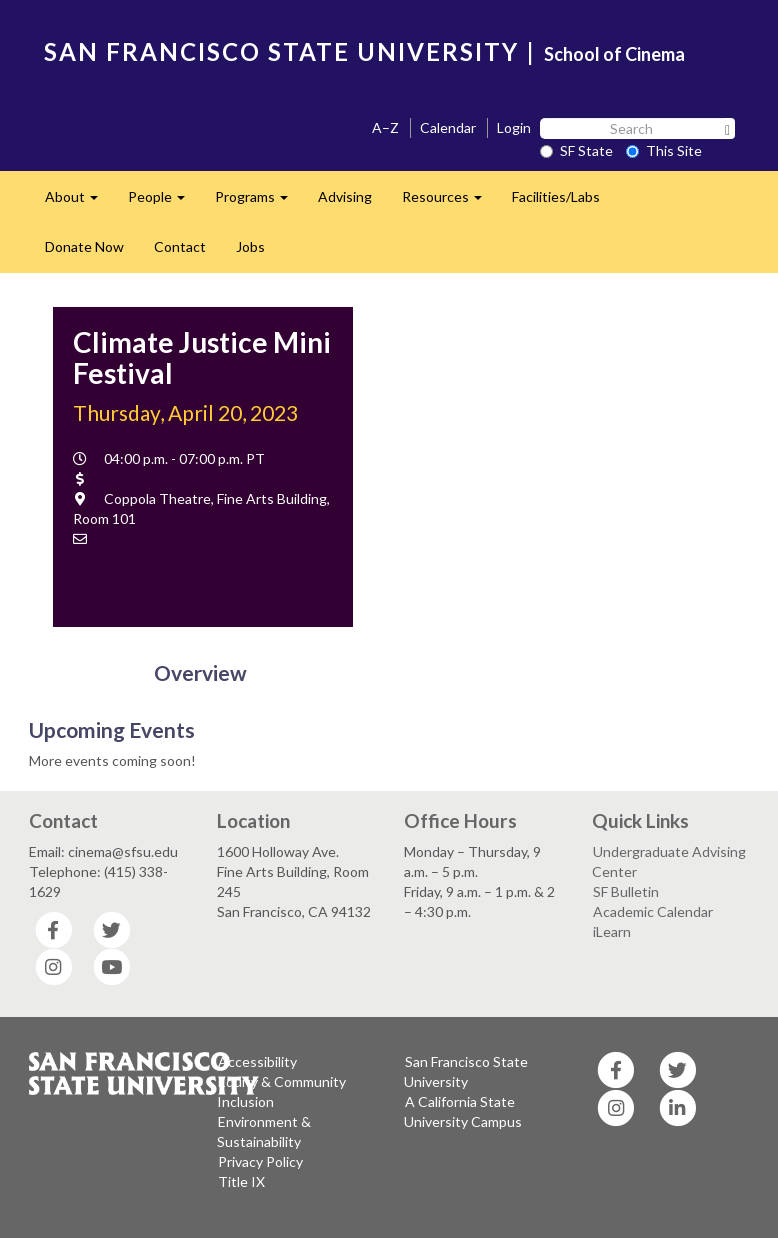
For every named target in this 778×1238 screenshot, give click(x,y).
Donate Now (84, 246)
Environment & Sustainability (264, 1131)
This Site (664, 150)
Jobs (250, 246)
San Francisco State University (466, 1071)
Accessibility (257, 1061)
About (79, 202)
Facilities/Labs (556, 196)
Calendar (448, 127)
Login (514, 127)
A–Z (385, 127)
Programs (259, 202)
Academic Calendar (653, 911)
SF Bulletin (626, 891)
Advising (345, 196)
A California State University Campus (463, 1111)
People (164, 202)
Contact (180, 246)
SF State (576, 150)
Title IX (241, 1181)
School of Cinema (614, 54)
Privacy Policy (260, 1161)
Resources (449, 202)
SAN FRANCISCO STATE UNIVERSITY (281, 51)
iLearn (612, 931)
